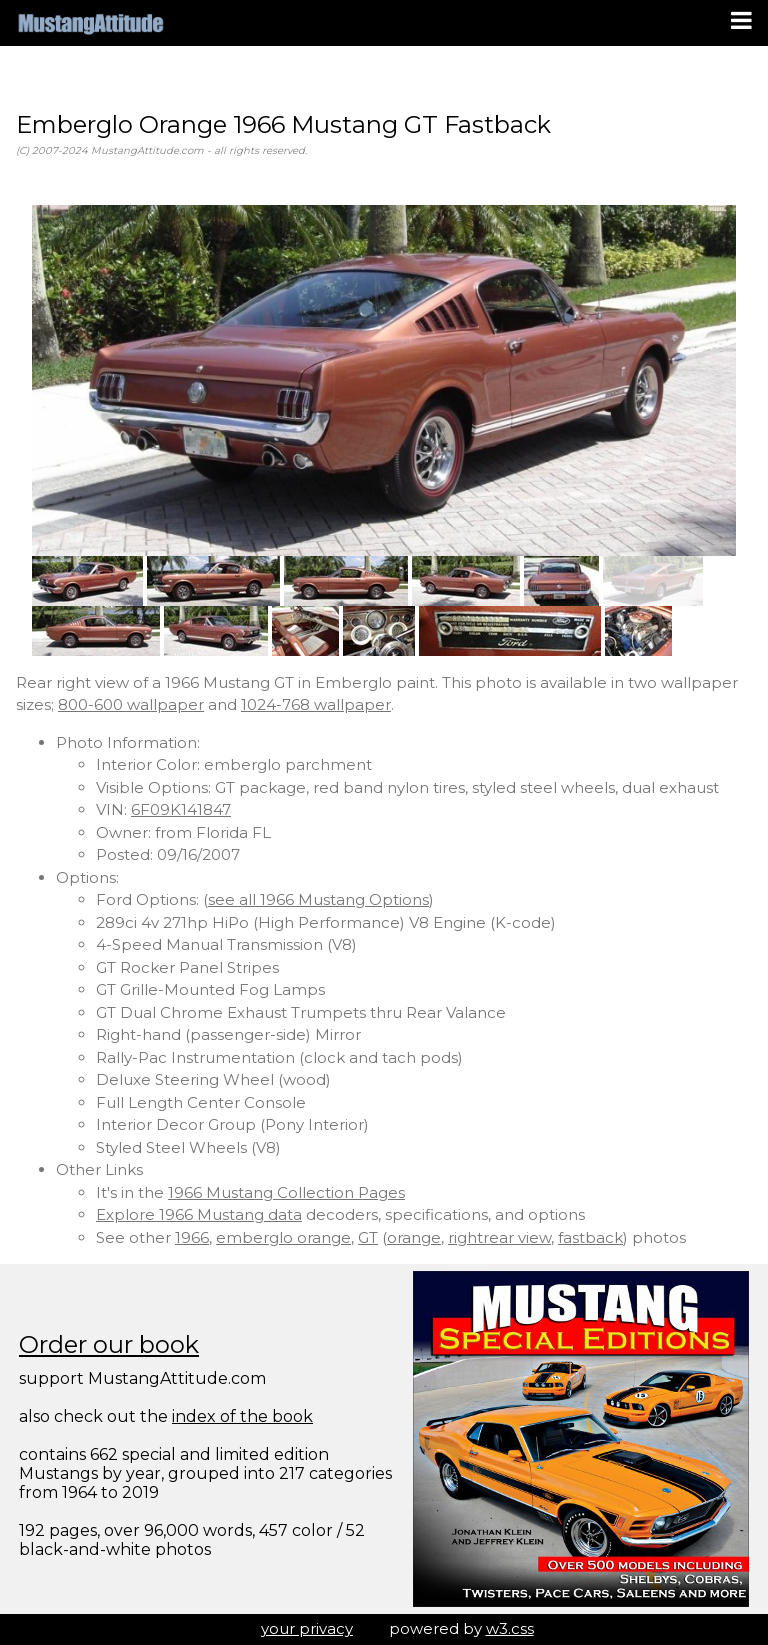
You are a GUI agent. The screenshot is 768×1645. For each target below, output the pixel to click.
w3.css (510, 1628)
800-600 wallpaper (131, 704)
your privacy (307, 1628)
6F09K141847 (181, 809)
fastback (590, 1237)
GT (368, 1237)
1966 (192, 1237)
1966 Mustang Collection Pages (286, 1192)
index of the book (242, 1416)
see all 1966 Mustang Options (318, 899)
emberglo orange (283, 1237)
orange (414, 1237)
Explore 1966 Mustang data (199, 1214)
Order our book (109, 1344)
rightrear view (499, 1237)
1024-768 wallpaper (316, 704)
